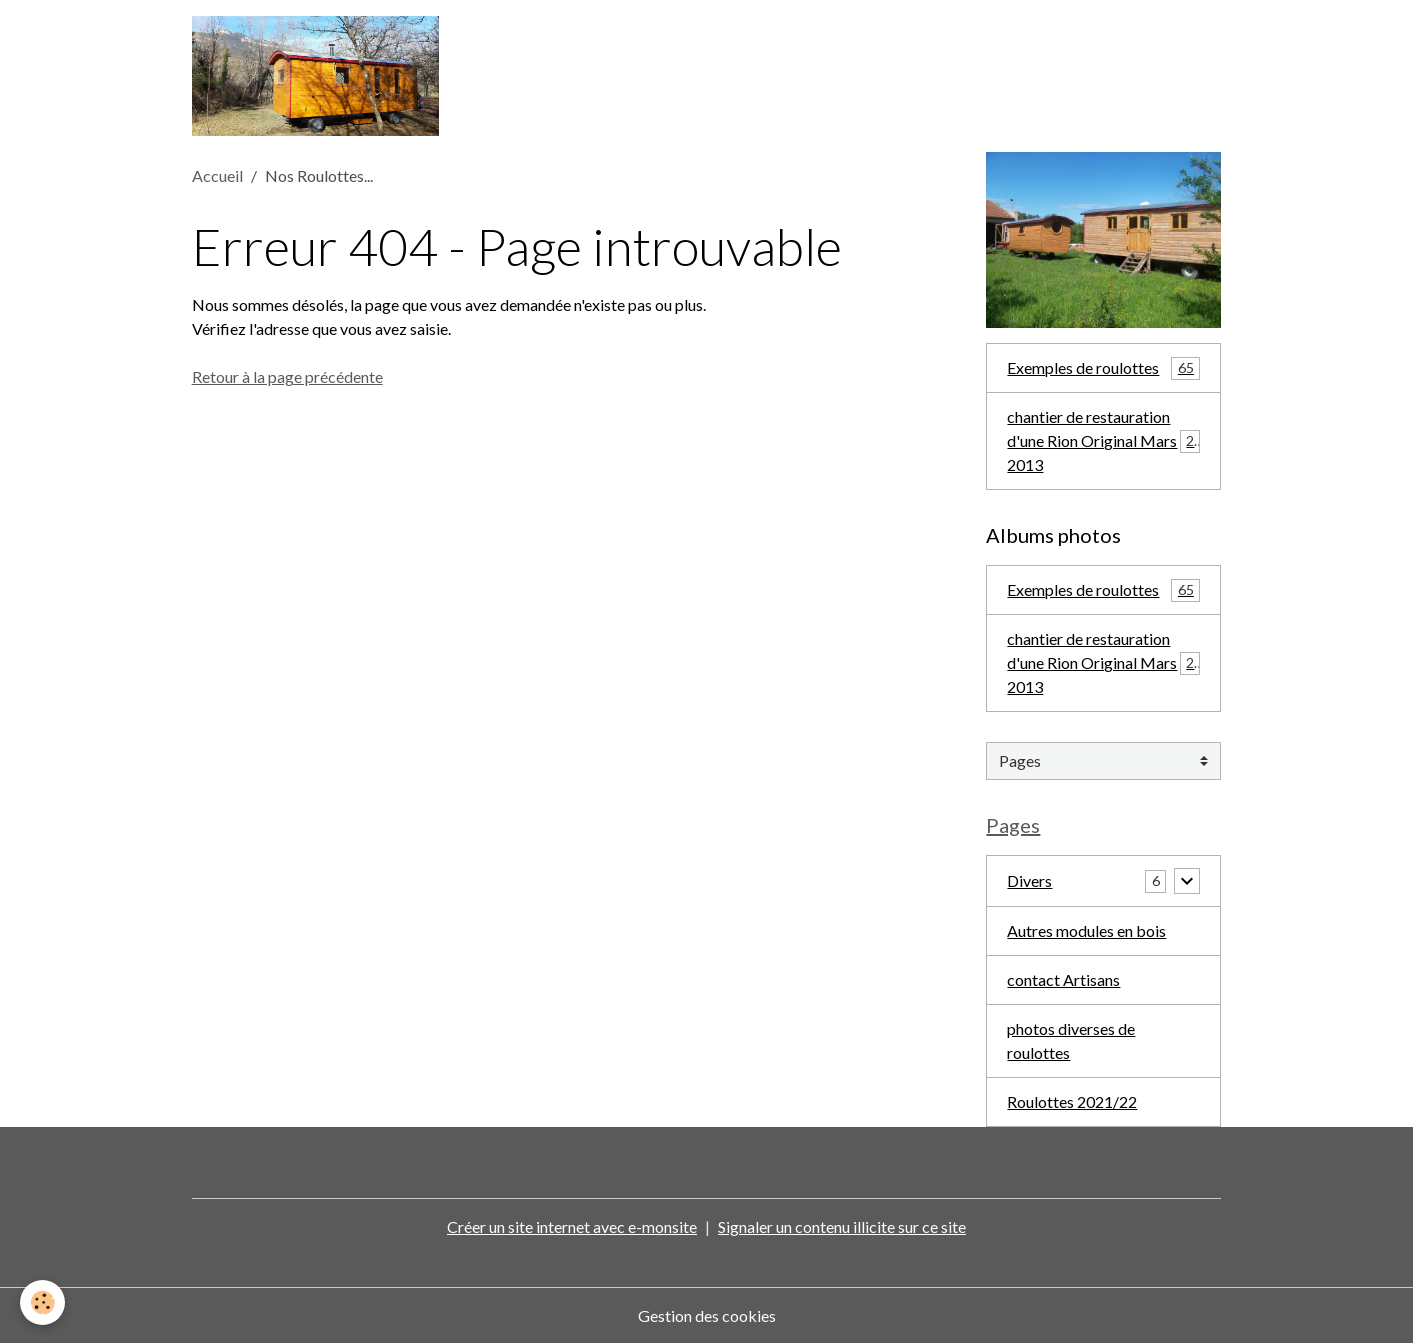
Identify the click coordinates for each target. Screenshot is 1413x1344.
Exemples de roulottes (1103, 368)
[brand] (319, 76)
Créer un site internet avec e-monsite (572, 1226)
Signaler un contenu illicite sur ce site (842, 1226)
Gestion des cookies (707, 1315)
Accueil (217, 175)
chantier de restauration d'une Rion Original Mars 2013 (1104, 440)
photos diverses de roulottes (1071, 1040)
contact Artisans (1063, 979)
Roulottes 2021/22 (1072, 1101)
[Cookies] (42, 1302)
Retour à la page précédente (287, 376)
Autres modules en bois (1086, 930)
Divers (1029, 880)
